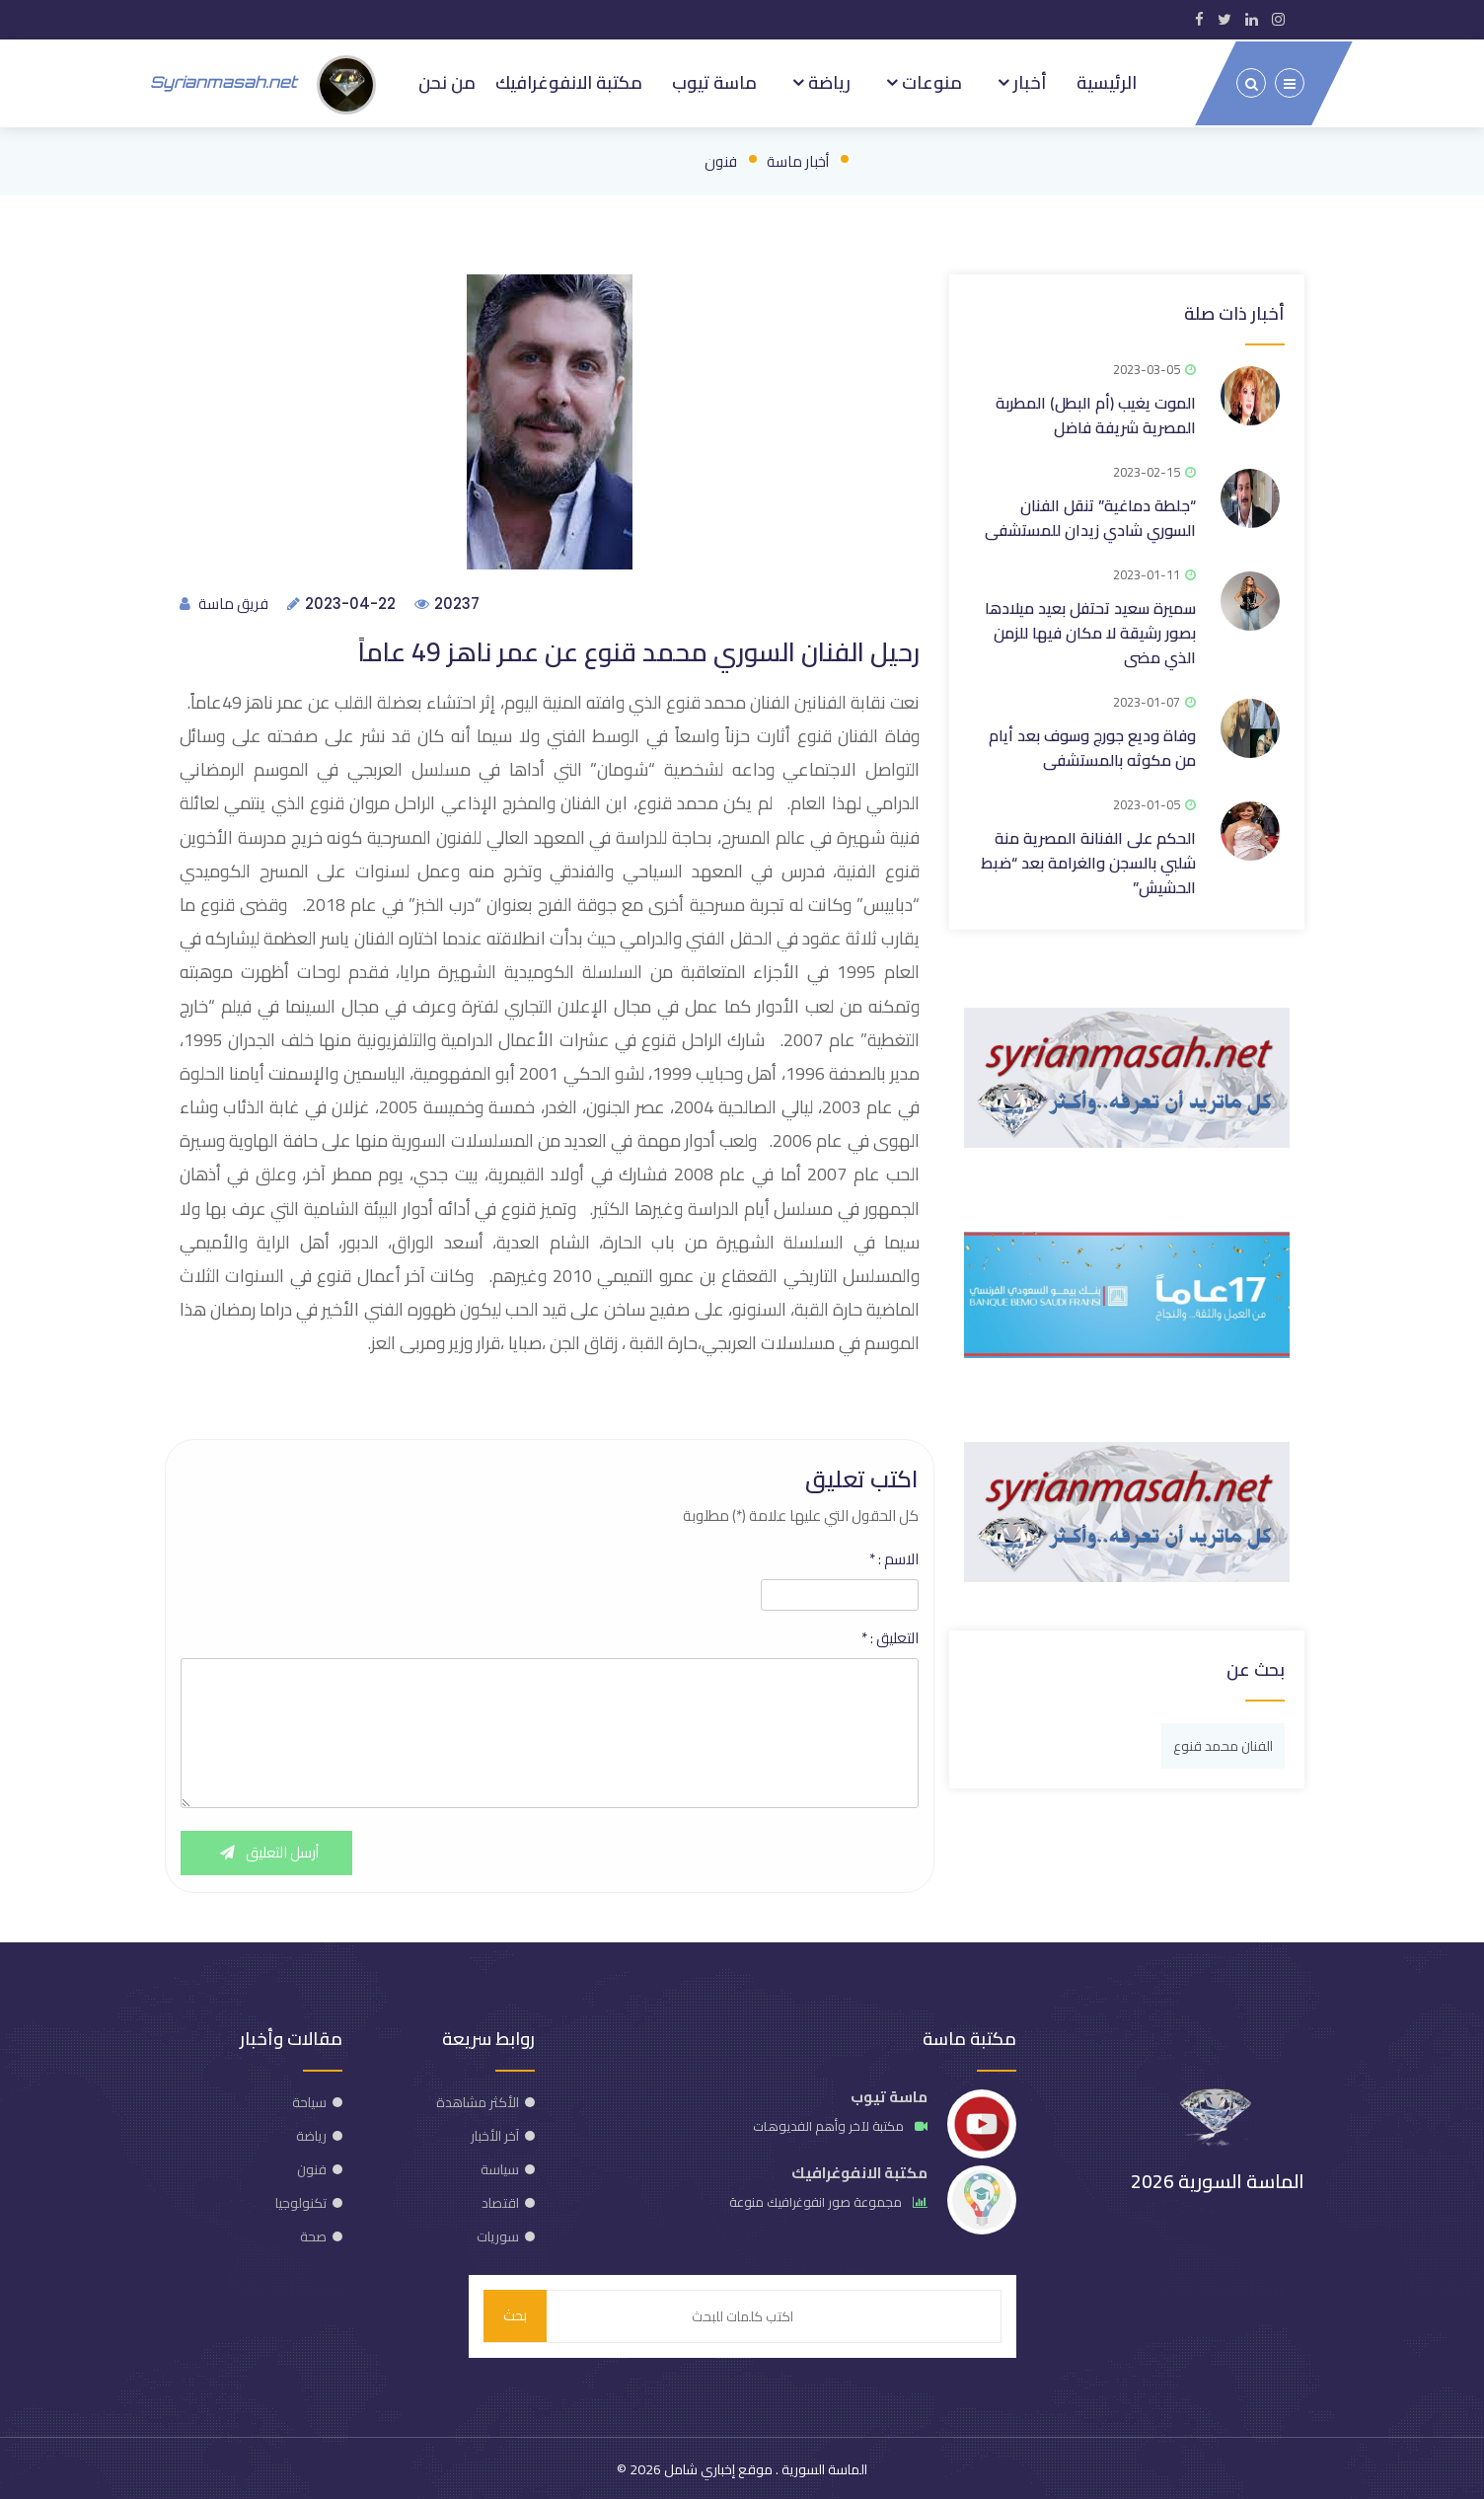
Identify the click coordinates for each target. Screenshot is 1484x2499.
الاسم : (894, 1557)
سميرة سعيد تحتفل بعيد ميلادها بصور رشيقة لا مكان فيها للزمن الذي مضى (1090, 628)
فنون (721, 157)
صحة (313, 2234)
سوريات (498, 2234)
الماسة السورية (823, 2467)
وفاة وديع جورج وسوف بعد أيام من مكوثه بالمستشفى (1092, 744)
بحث (515, 2314)
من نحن (443, 81)
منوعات (930, 81)
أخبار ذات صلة (1234, 309)
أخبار (1028, 81)
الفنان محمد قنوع (1223, 1742)
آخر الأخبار (495, 2134)
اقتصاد (500, 2201)
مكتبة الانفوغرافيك (566, 81)
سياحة (309, 2100)
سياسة (500, 2167)
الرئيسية (1106, 81)
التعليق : (890, 1636)
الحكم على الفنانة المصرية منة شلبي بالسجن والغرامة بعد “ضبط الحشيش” (1088, 858)
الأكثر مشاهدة (477, 2100)
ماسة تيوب (713, 81)
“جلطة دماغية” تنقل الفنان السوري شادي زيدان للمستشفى (1090, 514)
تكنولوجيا (301, 2201)
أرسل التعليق (267, 1851)
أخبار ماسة (798, 157)
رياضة (827, 81)
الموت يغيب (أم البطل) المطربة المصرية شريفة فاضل (1096, 411)
